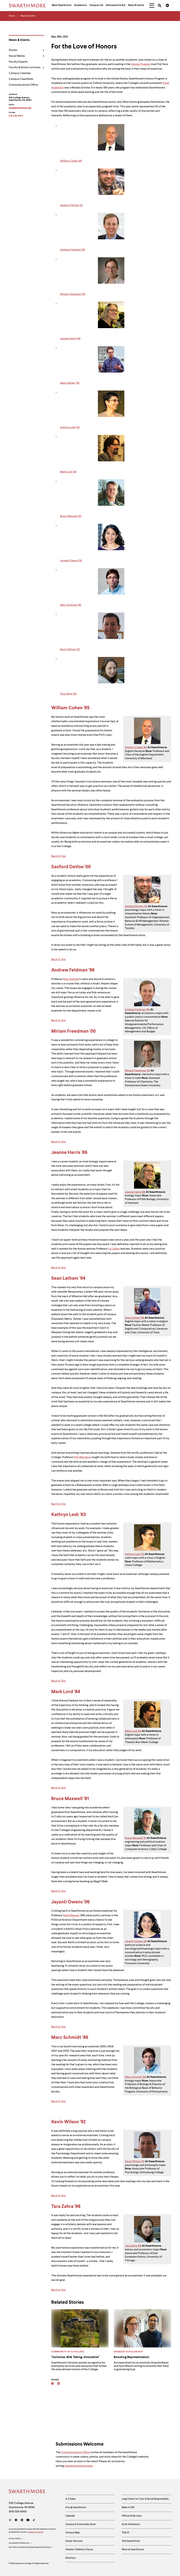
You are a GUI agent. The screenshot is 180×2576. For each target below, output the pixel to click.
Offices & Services (132, 2516)
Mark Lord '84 (92, 454)
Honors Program (140, 64)
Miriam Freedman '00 (92, 276)
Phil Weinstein (82, 1457)
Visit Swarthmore (131, 2541)
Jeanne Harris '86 (92, 321)
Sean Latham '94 (92, 365)
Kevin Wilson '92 (92, 632)
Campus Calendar (20, 73)
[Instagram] (11, 2520)
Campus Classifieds (21, 79)
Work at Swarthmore (133, 2549)
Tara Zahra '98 (92, 676)
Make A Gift (128, 2507)
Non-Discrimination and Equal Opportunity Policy (31, 2547)
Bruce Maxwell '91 (92, 498)
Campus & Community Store (80, 2524)
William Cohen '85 (92, 143)
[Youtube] (28, 2520)
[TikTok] (33, 2520)
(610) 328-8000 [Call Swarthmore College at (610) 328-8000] (18, 2511)
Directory (70, 2558)
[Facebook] (52, 2384)
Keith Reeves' (71, 1915)
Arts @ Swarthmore (75, 2507)
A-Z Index (70, 2499)
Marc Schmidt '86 (92, 587)
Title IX (125, 2532)
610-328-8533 (16, 116)
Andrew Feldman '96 (92, 232)
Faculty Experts (18, 61)
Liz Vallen (114, 1248)
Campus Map (72, 2532)
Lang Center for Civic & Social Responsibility (145, 2499)
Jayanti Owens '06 (92, 543)
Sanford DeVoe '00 (92, 187)
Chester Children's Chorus (79, 2549)
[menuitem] (62, 5)
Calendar (70, 2516)
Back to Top (58, 856)
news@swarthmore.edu (78, 2466)
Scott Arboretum (131, 2524)
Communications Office (23, 85)
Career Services (74, 2541)
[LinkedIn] (21, 2520)
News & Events (19, 40)
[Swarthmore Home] (27, 2491)
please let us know (35, 2532)
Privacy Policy (16, 2539)
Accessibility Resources (20, 2543)
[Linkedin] (58, 2384)
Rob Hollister (71, 979)
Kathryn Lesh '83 (92, 410)
